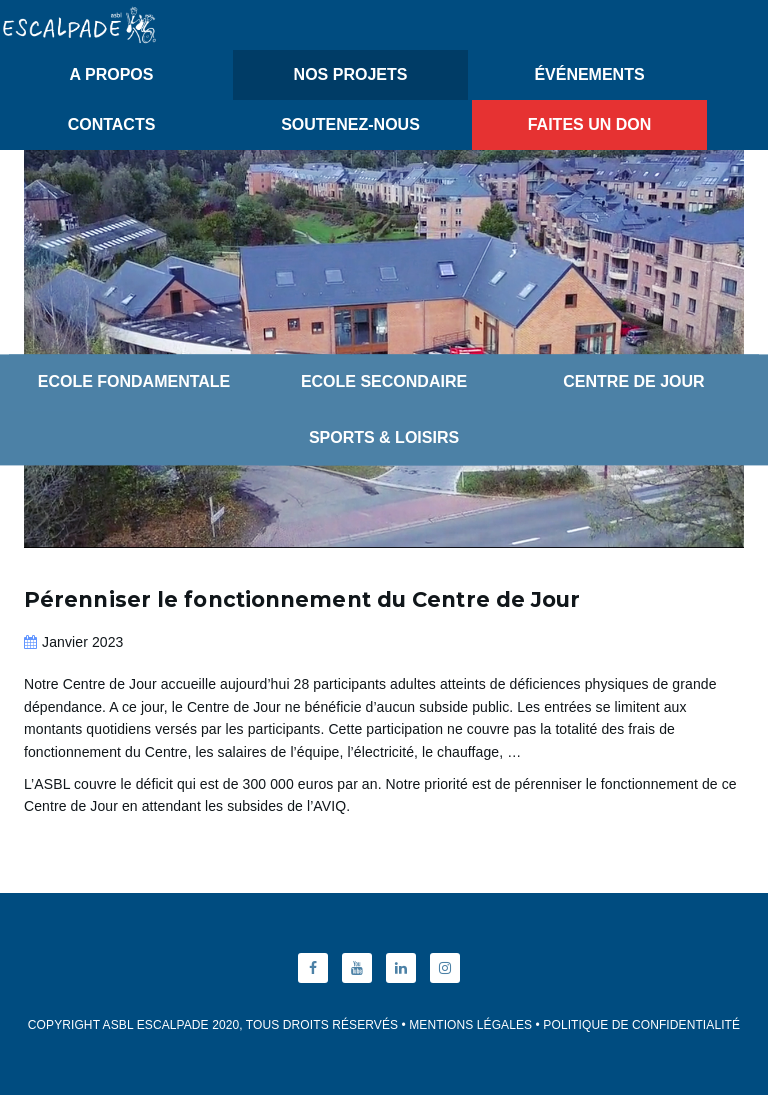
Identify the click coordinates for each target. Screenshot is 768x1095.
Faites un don (590, 124)
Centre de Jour (633, 381)
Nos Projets (351, 74)
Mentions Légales (470, 1025)
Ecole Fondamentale (134, 381)
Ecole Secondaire (384, 381)
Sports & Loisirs (384, 437)
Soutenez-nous (350, 124)
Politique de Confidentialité (641, 1025)
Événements (589, 74)
